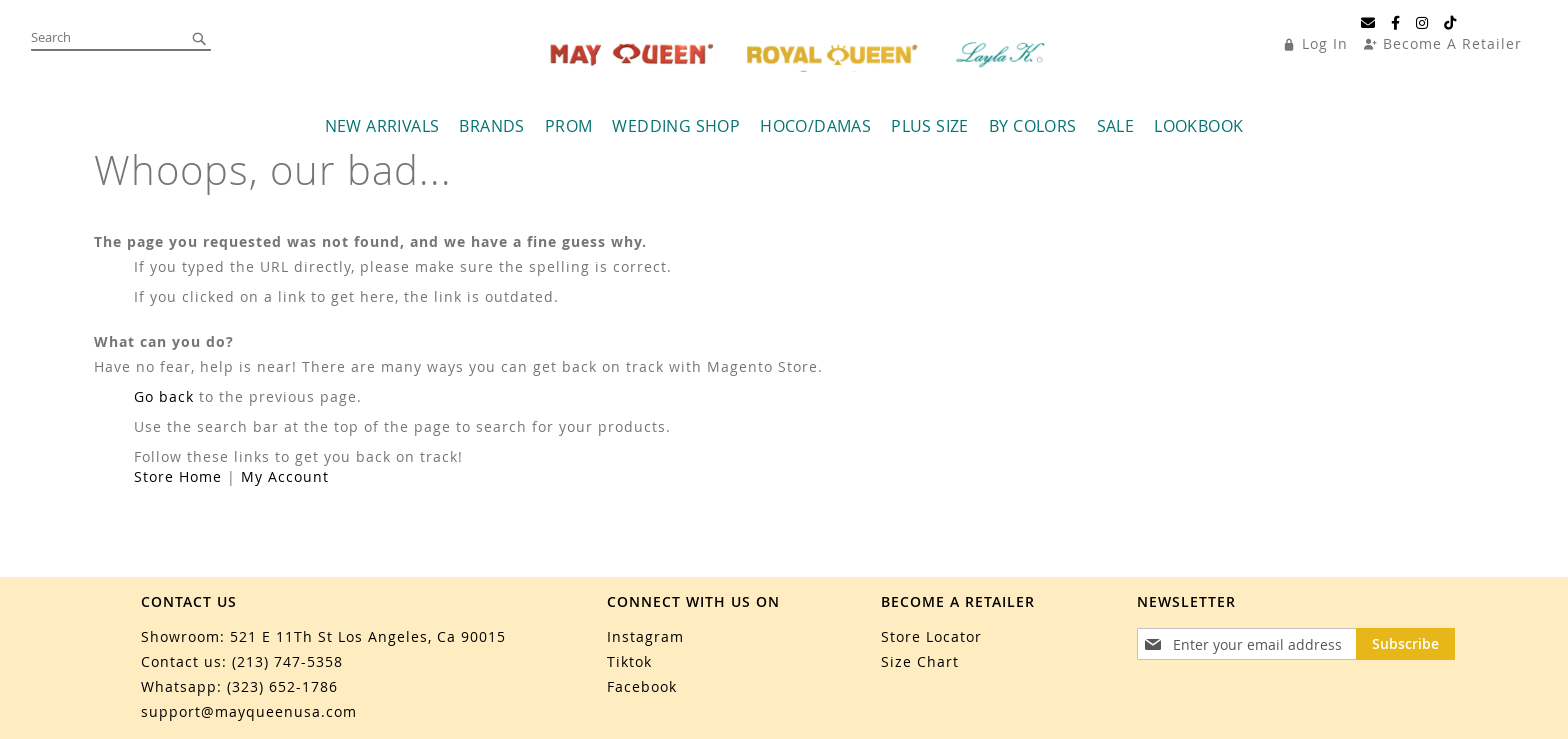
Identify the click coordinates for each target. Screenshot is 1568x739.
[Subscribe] (1405, 644)
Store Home (178, 476)
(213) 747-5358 (287, 661)
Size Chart (920, 661)
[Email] (1368, 23)
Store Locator (931, 636)
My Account (285, 476)
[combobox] (121, 38)
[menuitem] (382, 126)
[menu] (783, 126)
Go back (164, 396)
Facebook (642, 686)
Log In (1325, 43)
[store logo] (800, 55)
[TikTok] (1450, 23)
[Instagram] (1422, 23)
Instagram (645, 636)
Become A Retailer (1452, 43)
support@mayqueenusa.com (249, 711)
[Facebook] (1396, 23)
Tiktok (629, 661)
